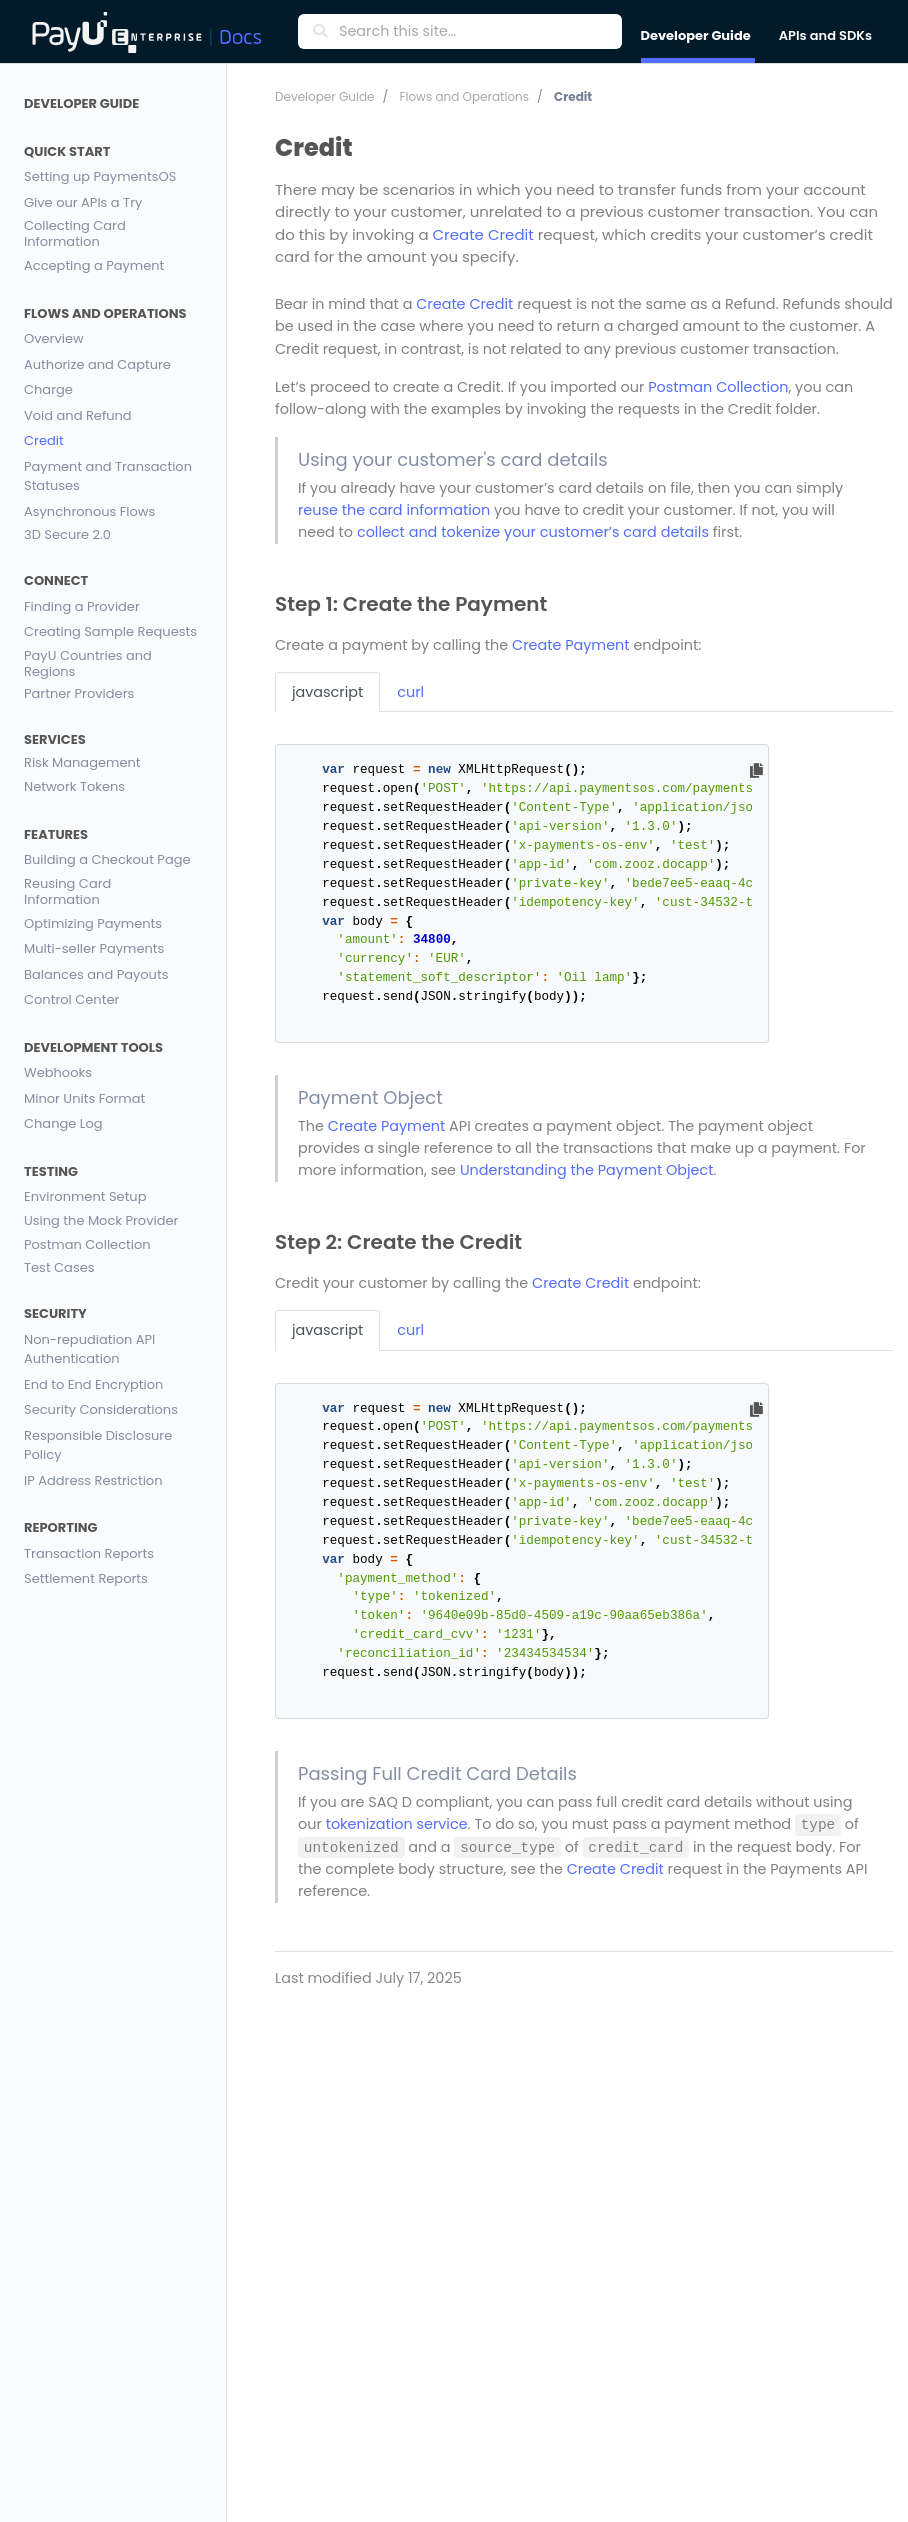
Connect (56, 580)
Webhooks (58, 1072)
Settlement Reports (86, 1578)
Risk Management (82, 763)
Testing (51, 1171)
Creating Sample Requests (110, 631)
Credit (44, 440)
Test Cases (59, 1268)
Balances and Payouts (96, 974)
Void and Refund (78, 415)
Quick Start (67, 151)
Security (55, 1313)
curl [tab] (410, 692)
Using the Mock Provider (101, 1221)
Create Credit (483, 234)
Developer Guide (81, 103)
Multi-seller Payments (94, 948)
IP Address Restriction (93, 1480)
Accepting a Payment (94, 265)
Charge (48, 389)
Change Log (63, 1123)
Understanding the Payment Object (587, 1170)
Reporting (61, 1527)
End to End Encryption (93, 1384)
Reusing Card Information (67, 892)
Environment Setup (85, 1196)
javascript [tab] (327, 692)
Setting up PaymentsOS (100, 176)
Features (56, 834)
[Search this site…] (474, 32)
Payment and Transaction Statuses (108, 476)
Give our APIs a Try (83, 202)
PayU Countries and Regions (88, 664)
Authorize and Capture (97, 364)
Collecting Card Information (75, 234)
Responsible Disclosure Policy (98, 1445)
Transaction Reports (89, 1553)
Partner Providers (79, 694)
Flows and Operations (105, 313)
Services (55, 739)
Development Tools (93, 1047)
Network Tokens (74, 786)
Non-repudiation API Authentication (89, 1349)
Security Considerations (101, 1409)
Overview (54, 338)
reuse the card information (394, 510)
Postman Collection (87, 1244)
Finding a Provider (82, 606)
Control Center (71, 999)
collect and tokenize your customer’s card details (533, 532)
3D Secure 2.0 (67, 535)
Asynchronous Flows (89, 511)
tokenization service (397, 1824)
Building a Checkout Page (107, 859)
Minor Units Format (84, 1098)
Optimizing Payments (93, 923)
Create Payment (571, 645)
